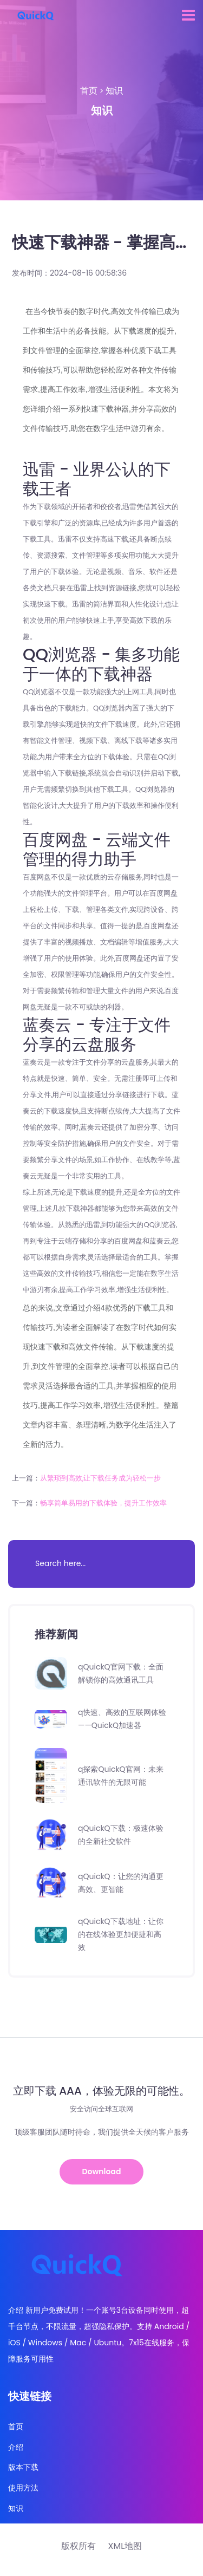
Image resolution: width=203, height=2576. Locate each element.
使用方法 (23, 2488)
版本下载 (23, 2467)
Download (101, 2171)
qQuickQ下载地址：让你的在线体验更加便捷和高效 (120, 1934)
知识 (114, 90)
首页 (88, 90)
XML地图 (125, 2546)
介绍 (15, 2447)
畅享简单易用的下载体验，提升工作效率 (103, 1503)
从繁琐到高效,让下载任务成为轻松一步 (100, 1478)
